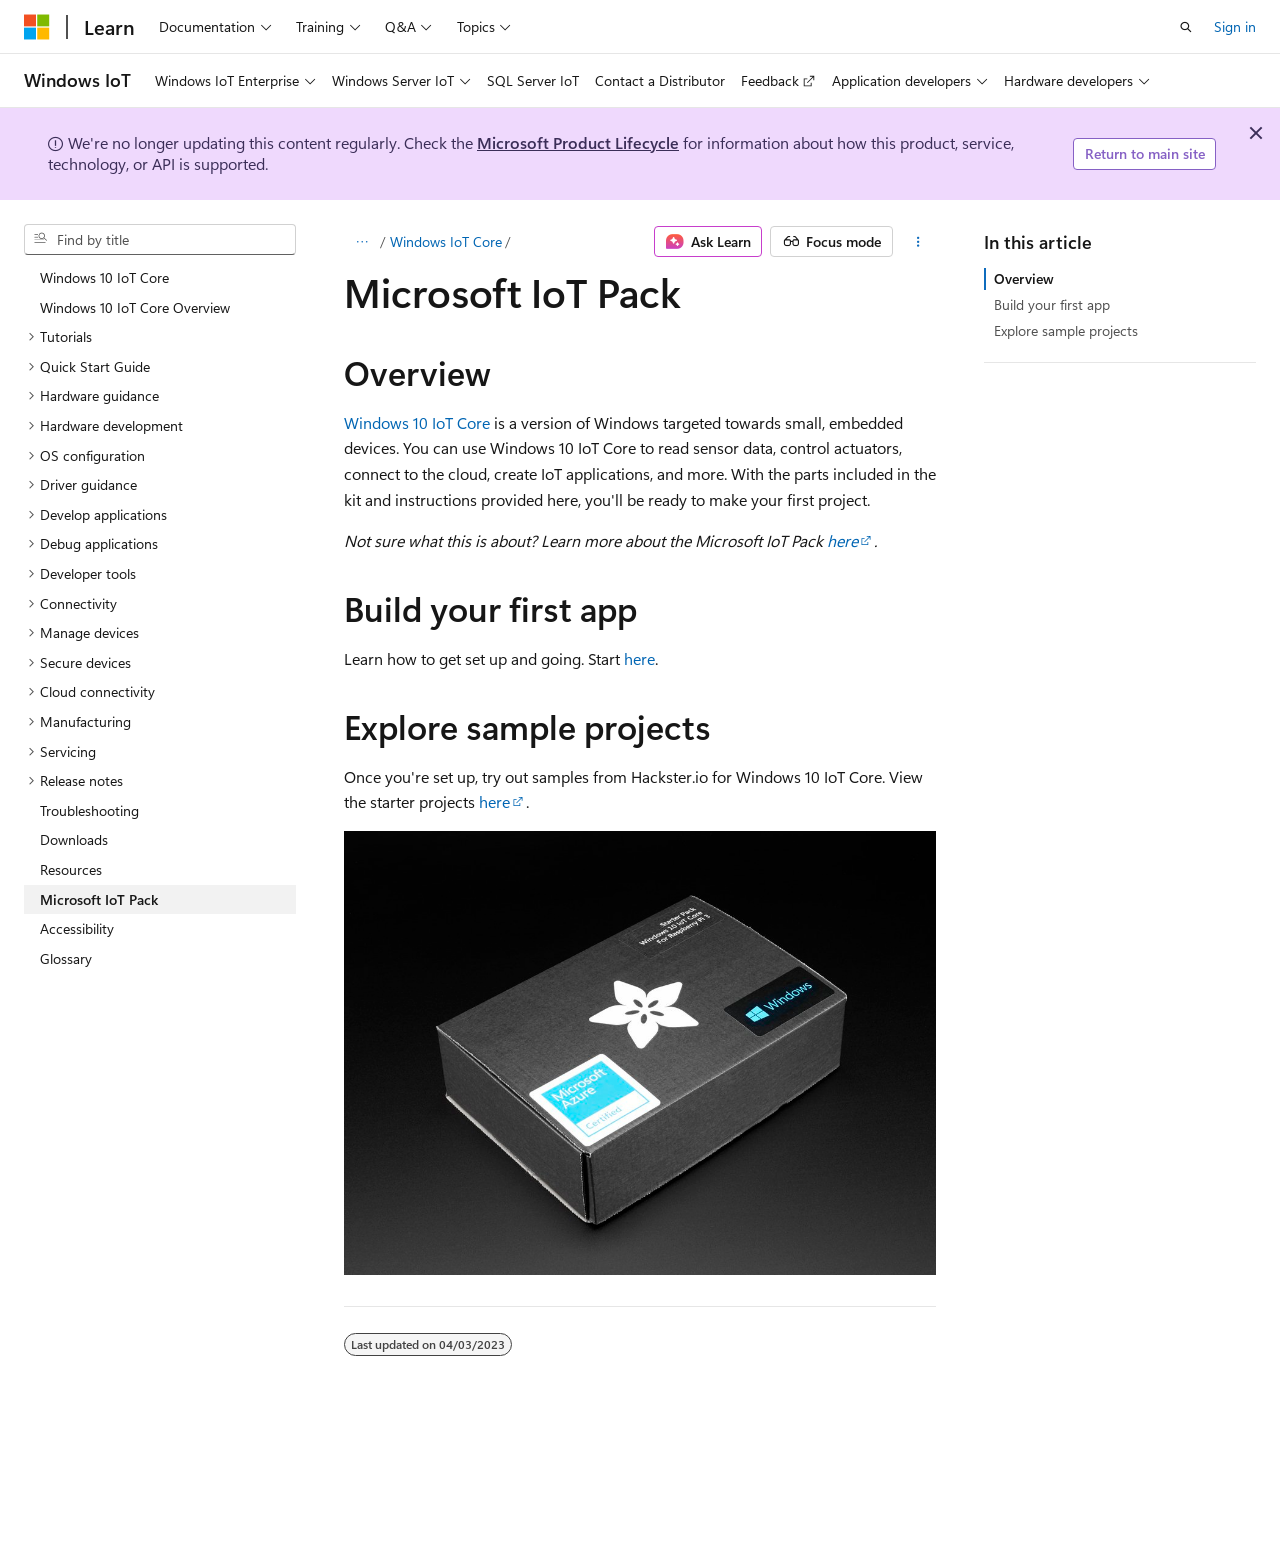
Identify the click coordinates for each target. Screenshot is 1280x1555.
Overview (1024, 278)
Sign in (1235, 26)
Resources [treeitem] (71, 869)
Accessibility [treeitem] (77, 928)
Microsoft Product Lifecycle (578, 142)
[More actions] (918, 242)
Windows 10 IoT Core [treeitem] (104, 277)
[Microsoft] (37, 27)
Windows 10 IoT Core (417, 422)
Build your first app (1052, 304)
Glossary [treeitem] (66, 958)
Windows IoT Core (446, 241)
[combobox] (160, 240)
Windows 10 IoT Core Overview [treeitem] (135, 307)
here (842, 540)
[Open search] (1186, 27)
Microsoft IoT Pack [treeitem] (99, 899)
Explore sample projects (1066, 330)
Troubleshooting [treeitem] (89, 810)
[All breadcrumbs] (361, 242)
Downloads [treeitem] (74, 839)
